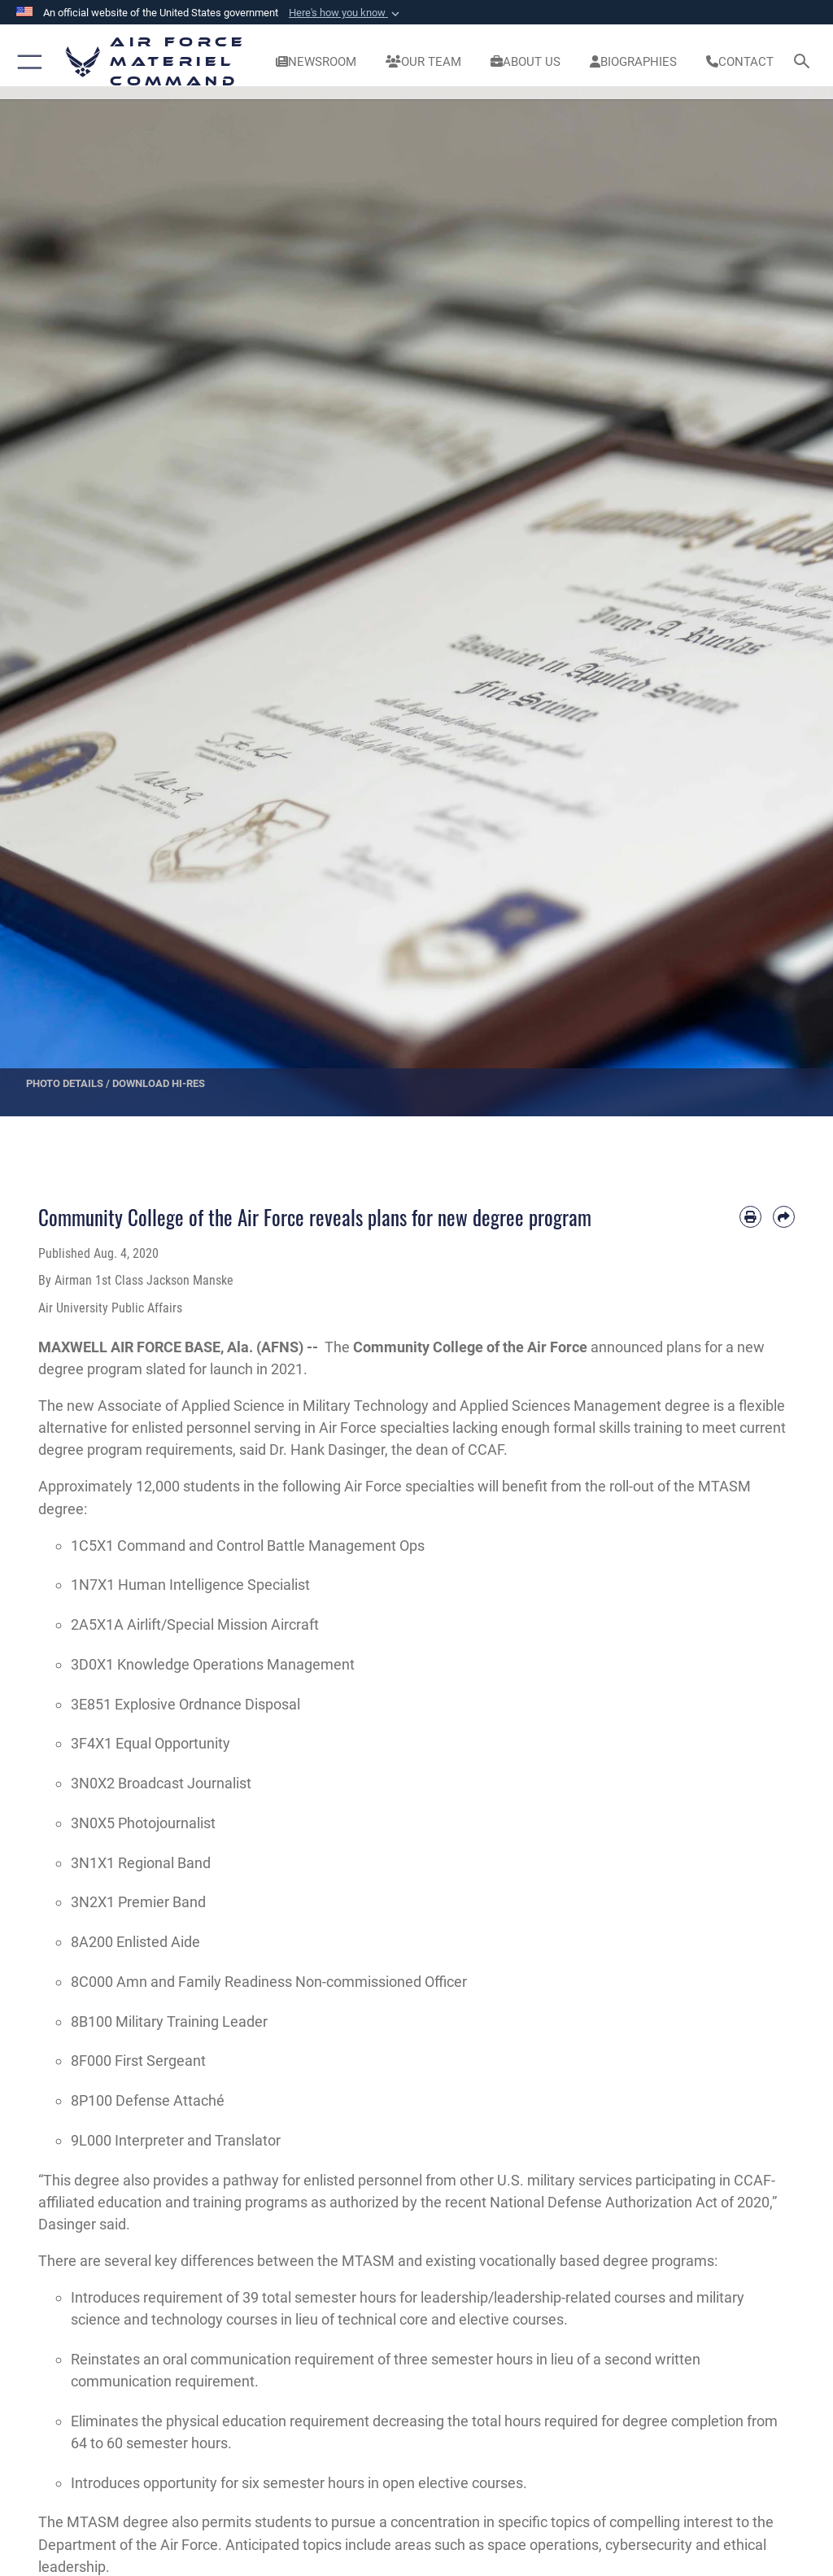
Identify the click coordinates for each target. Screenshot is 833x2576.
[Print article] (750, 1217)
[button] (346, 13)
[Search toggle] (805, 62)
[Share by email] (784, 1217)
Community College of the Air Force (470, 1347)
